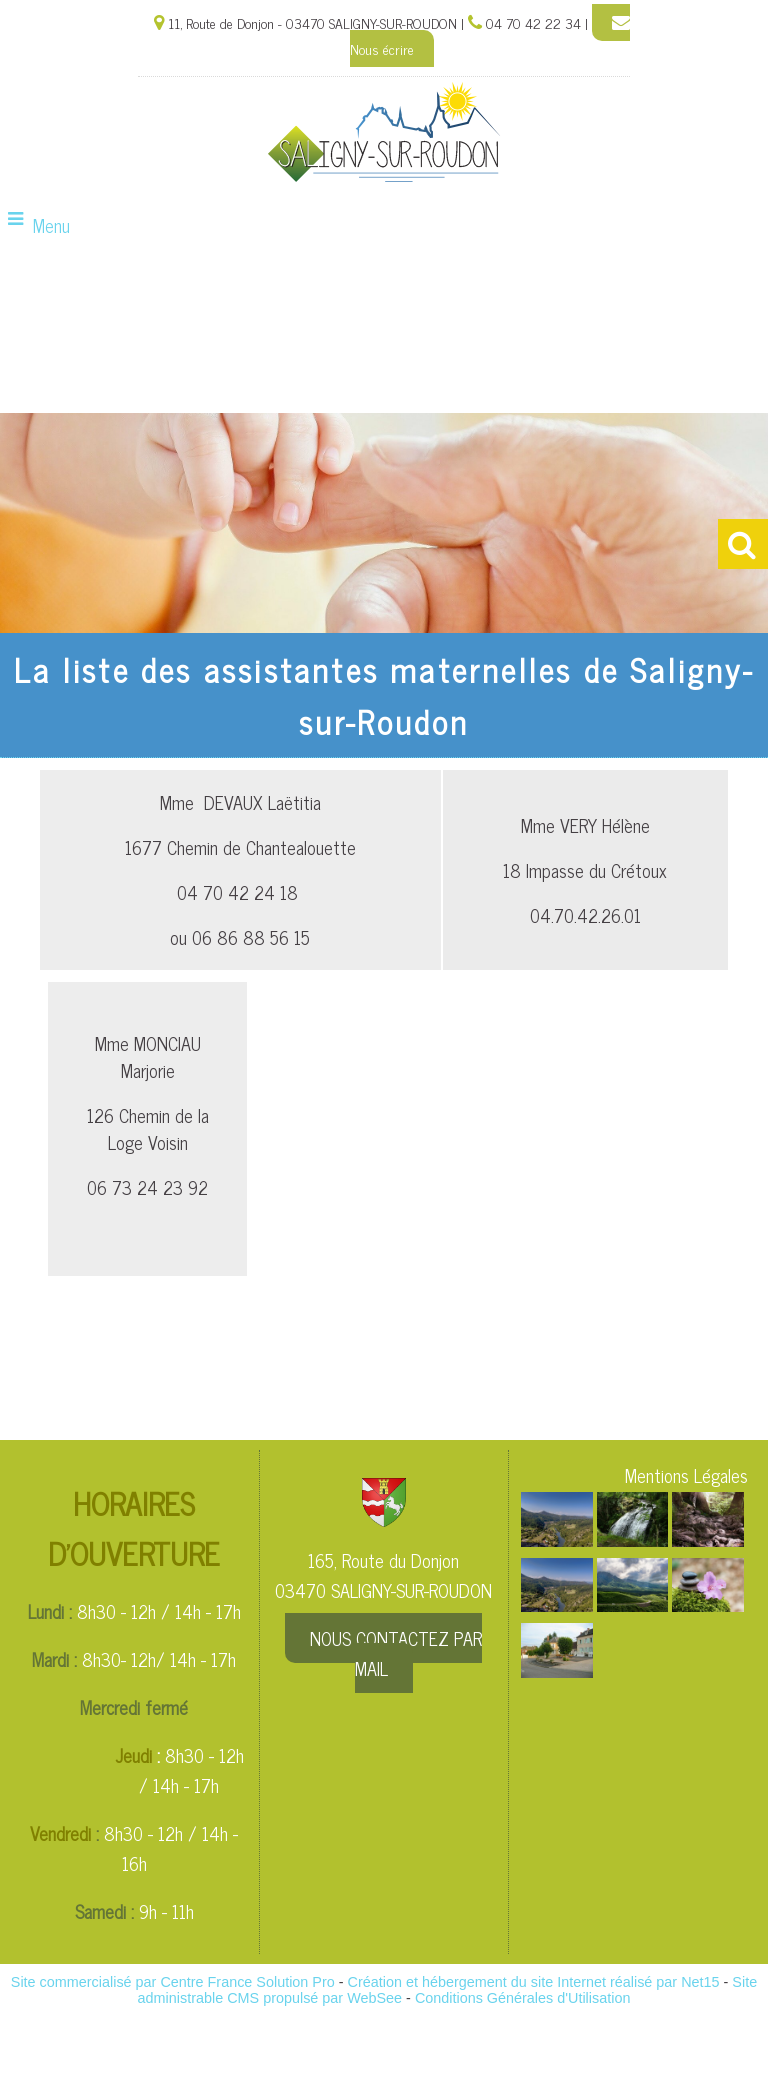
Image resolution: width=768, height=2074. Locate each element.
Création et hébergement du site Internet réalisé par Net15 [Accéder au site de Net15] (534, 1982)
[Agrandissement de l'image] (557, 1539)
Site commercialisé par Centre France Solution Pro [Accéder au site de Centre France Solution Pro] (173, 1982)
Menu (51, 225)
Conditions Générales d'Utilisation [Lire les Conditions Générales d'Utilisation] (523, 1998)
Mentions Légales (686, 1475)
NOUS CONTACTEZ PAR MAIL (396, 1653)
